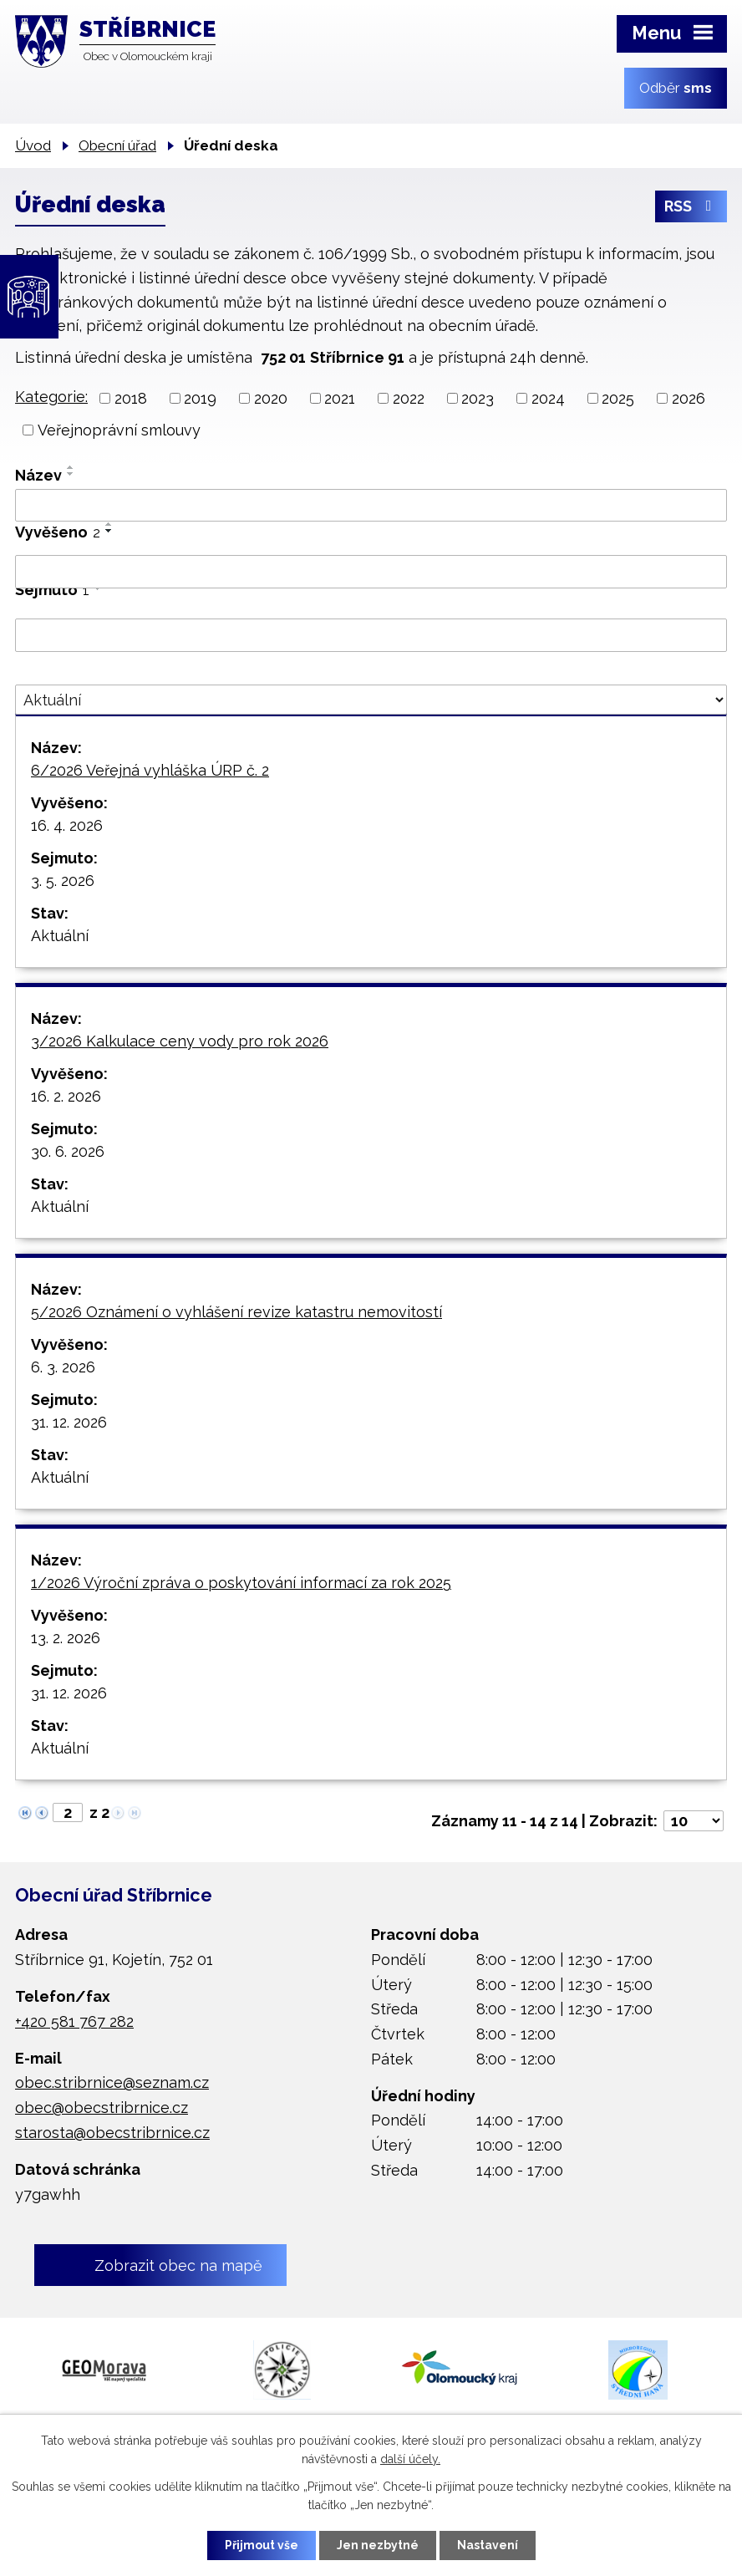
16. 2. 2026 (66, 1096)
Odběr (675, 87)
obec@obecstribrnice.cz (101, 2107)
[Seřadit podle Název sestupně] (71, 474)
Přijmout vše (261, 2545)
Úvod (33, 145)
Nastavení (487, 2545)
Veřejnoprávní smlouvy (119, 430)
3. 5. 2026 (62, 880)
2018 (130, 398)
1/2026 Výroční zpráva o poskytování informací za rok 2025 (241, 1582)
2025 (618, 398)
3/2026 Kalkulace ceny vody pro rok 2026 (179, 1041)
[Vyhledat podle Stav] (371, 700)
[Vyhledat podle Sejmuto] (371, 635)
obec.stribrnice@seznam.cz (112, 2082)
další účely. (410, 2460)
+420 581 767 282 (74, 2021)
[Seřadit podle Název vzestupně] (71, 467)
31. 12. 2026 (69, 1422)
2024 (548, 398)
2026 (688, 398)
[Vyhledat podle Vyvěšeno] (371, 571)
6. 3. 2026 (63, 1367)
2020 (270, 398)
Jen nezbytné (378, 2545)
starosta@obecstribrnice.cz (112, 2132)
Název (38, 475)
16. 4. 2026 (67, 825)
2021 (339, 398)
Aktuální (60, 935)
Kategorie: (51, 396)
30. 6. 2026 (67, 1151)
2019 (200, 398)
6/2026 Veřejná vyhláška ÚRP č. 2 (150, 770)
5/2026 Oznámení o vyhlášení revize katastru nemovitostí (236, 1312)
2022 (408, 398)
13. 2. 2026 (65, 1638)
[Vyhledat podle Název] (371, 505)
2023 (477, 398)
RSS (691, 207)
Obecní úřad (117, 145)
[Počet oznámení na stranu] (693, 1820)
